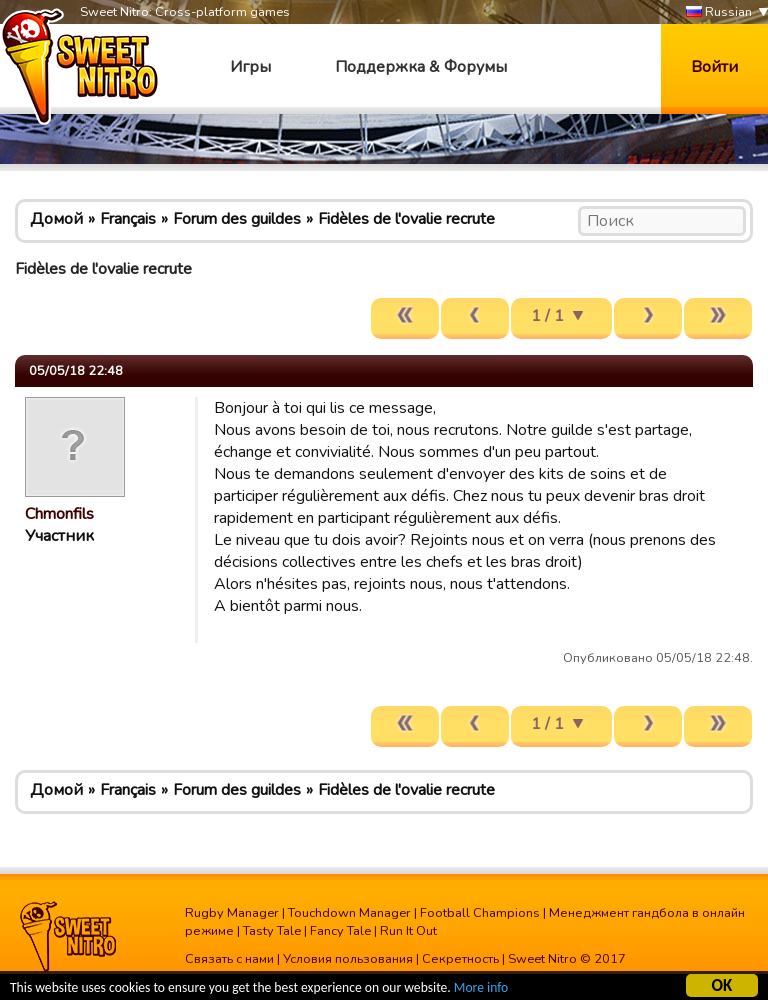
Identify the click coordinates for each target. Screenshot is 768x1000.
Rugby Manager (232, 913)
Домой (56, 219)
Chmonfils (59, 514)
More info (481, 990)
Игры (250, 67)
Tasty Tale (272, 931)
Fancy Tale (340, 931)
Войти (714, 67)
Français (128, 219)
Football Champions (480, 913)
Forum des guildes (237, 219)
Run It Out (408, 931)
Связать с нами (229, 959)
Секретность (460, 959)
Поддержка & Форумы (421, 67)
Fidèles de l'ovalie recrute (406, 219)
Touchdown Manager (349, 913)
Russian (719, 12)
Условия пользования (348, 959)
